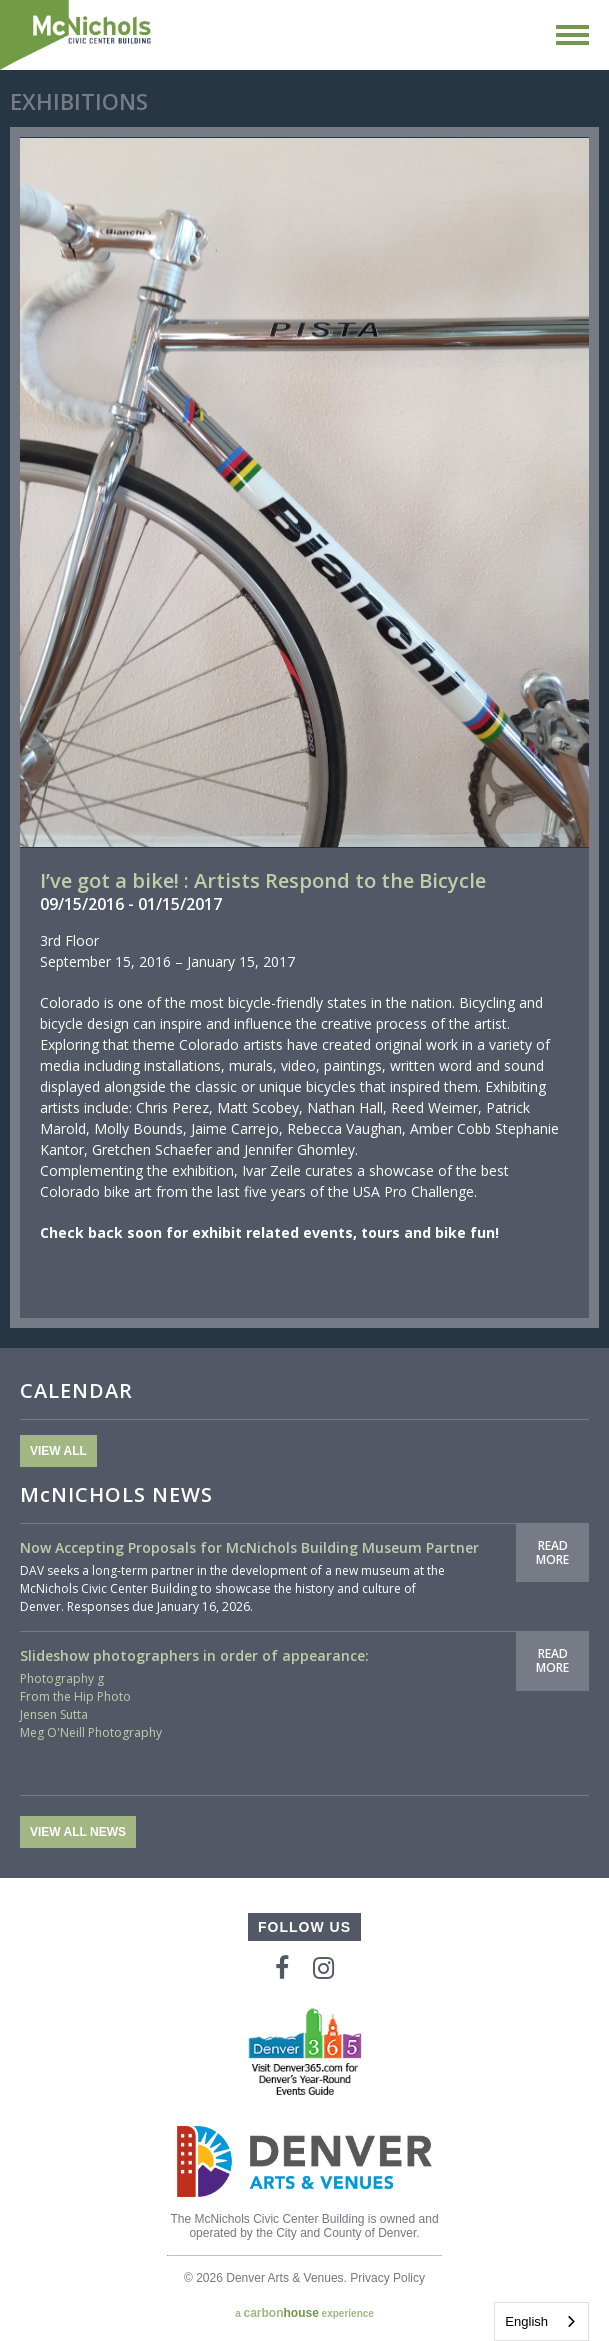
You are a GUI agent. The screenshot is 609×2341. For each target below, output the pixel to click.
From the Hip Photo (75, 1696)
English (526, 2321)
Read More (552, 1552)
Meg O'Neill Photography (91, 1732)
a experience (304, 2313)
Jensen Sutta (54, 1714)
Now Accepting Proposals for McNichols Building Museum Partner (249, 1547)
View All (58, 1451)
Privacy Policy (387, 2278)
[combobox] (541, 2321)
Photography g (62, 1678)
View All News (78, 1832)
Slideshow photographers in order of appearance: (194, 1655)
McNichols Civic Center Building (77, 35)
